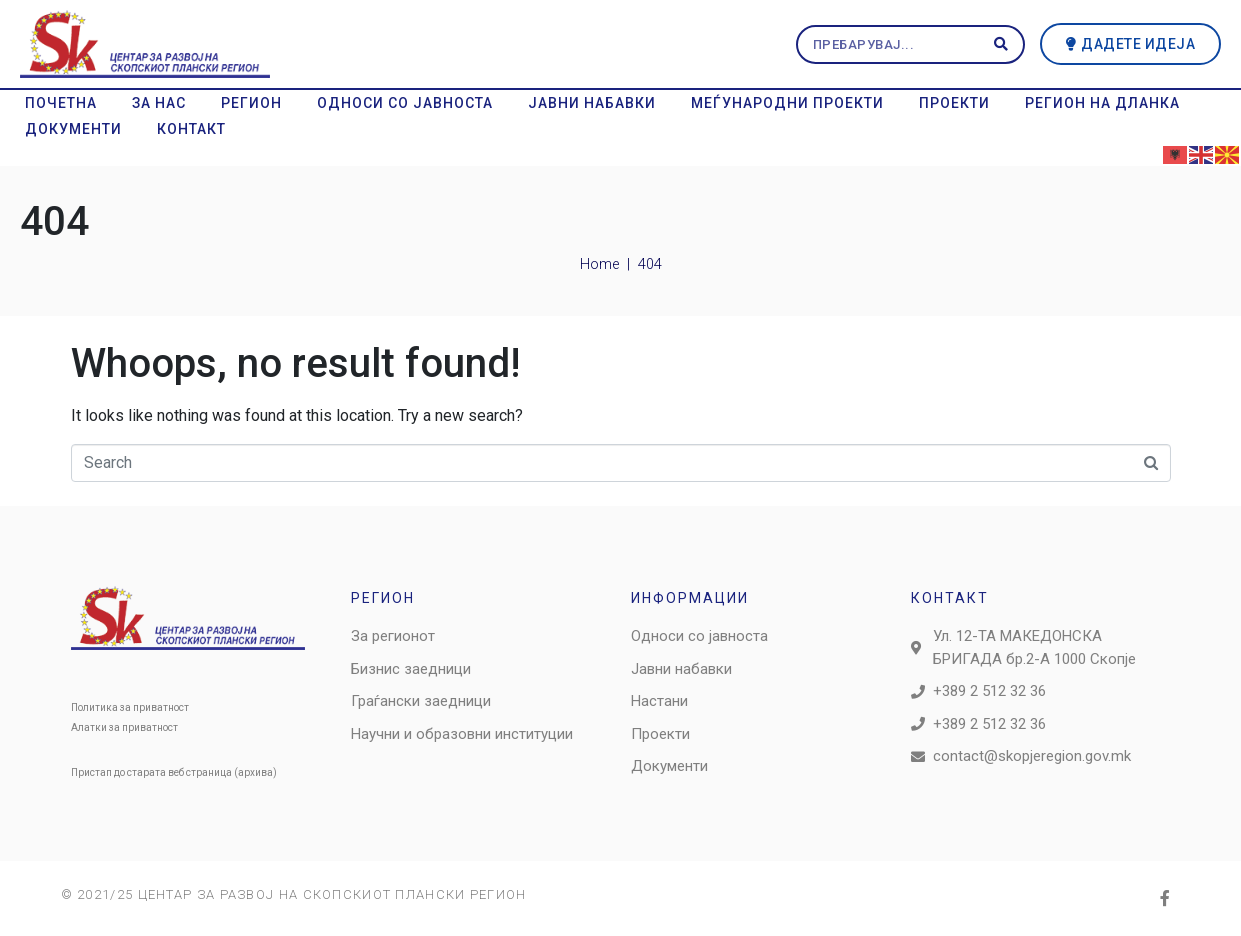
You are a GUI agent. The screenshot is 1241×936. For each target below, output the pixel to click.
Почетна (61, 103)
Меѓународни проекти (787, 103)
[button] (1131, 44)
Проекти (954, 103)
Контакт (191, 129)
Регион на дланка (1102, 103)
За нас (159, 103)
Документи (73, 129)
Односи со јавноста (405, 103)
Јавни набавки (592, 103)
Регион (251, 103)
